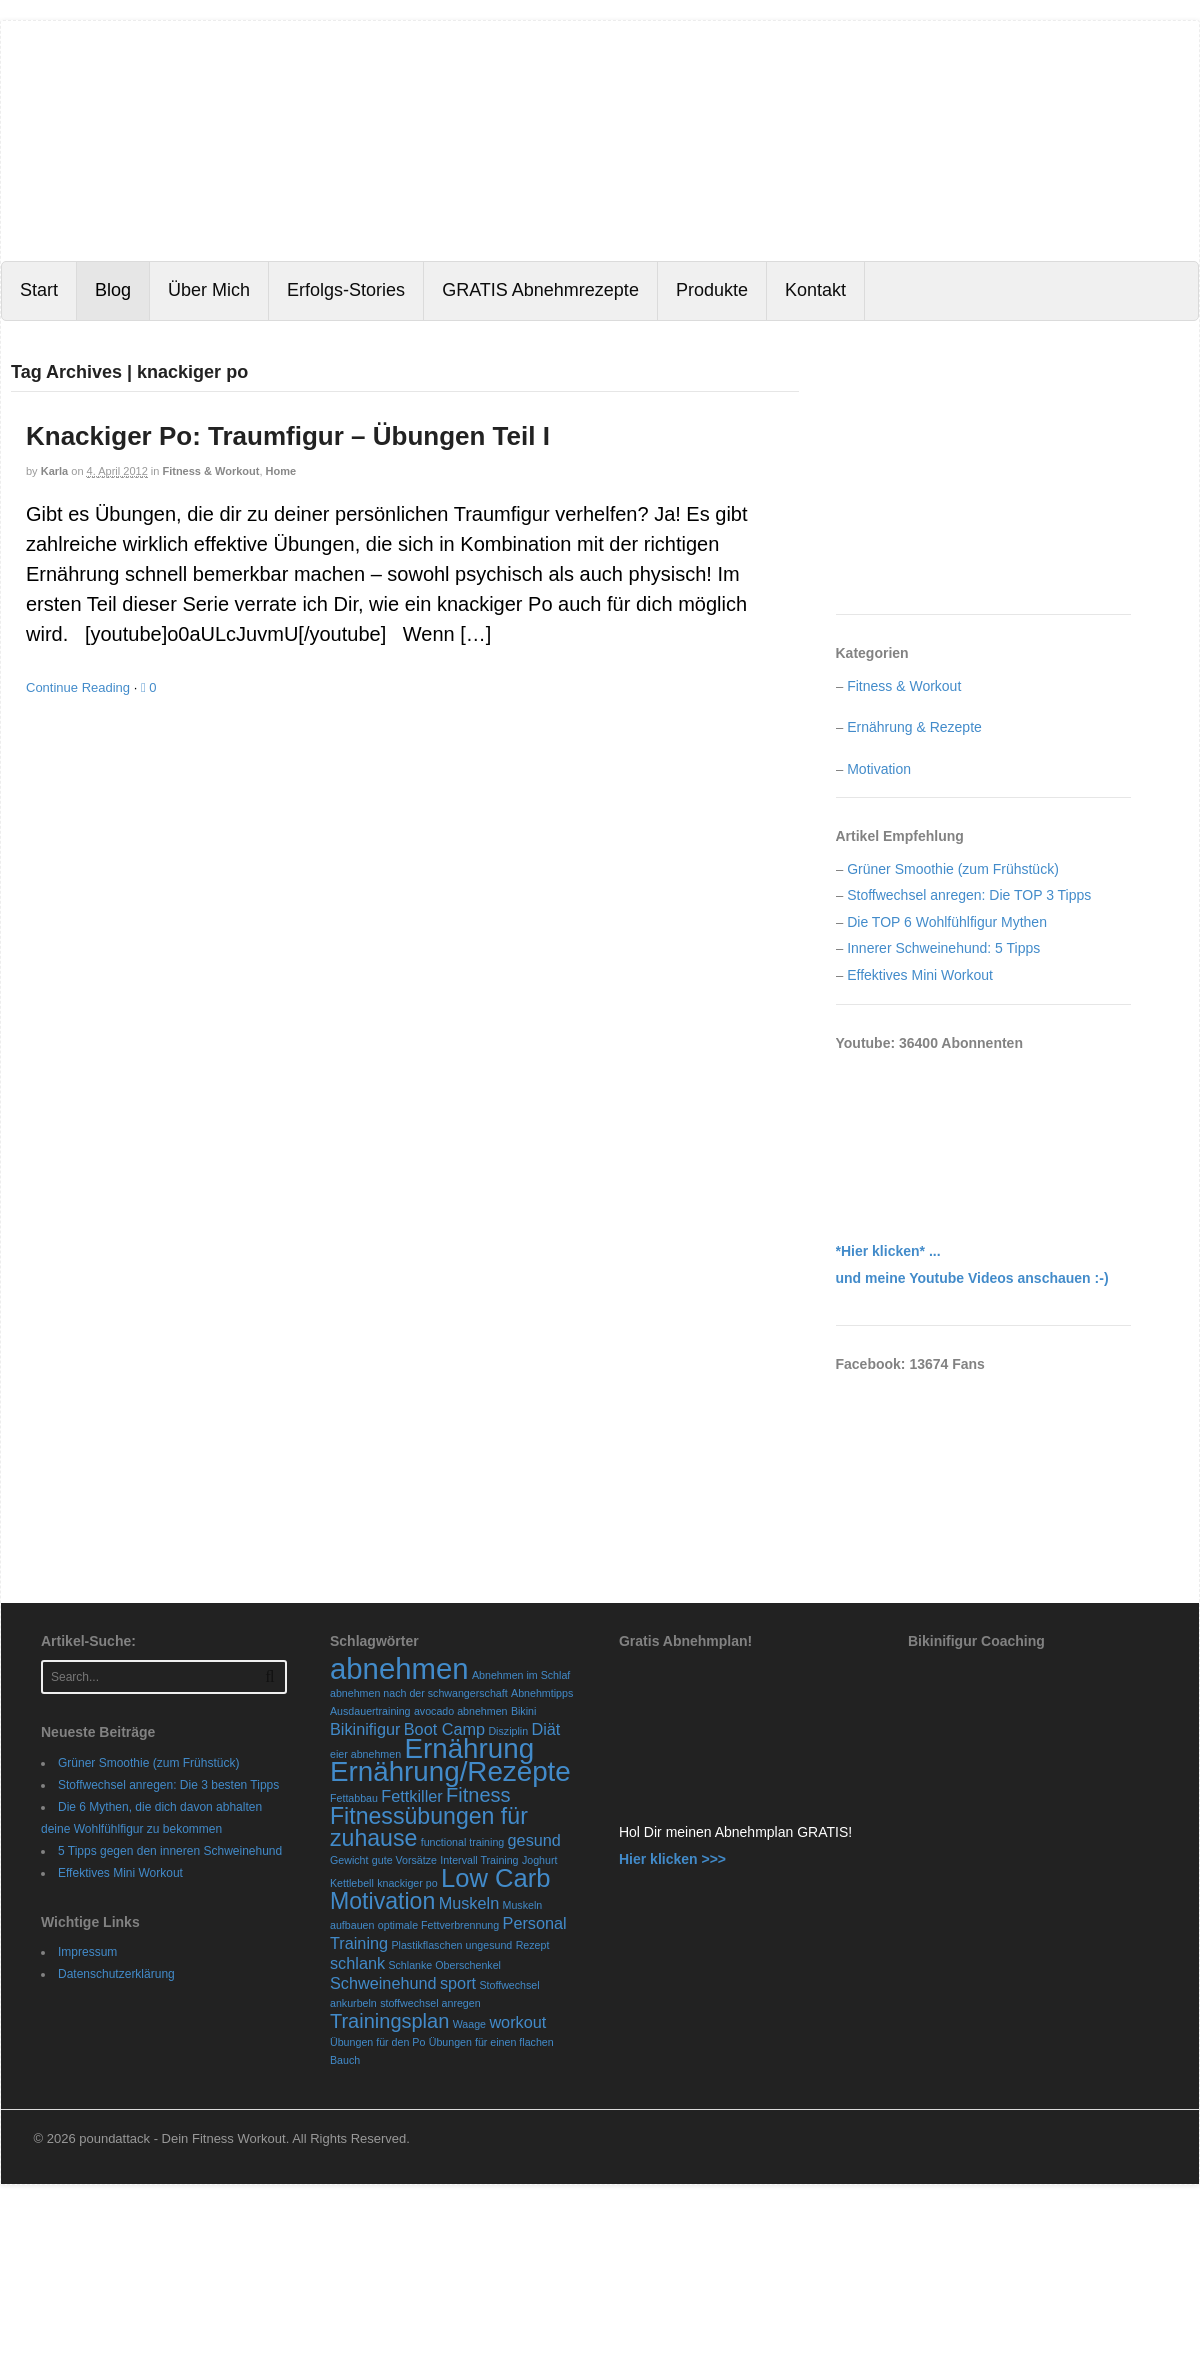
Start (39, 290)
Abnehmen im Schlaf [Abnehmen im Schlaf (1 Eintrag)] (521, 1675)
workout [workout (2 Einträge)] (517, 2022)
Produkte (712, 290)
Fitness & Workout (210, 471)
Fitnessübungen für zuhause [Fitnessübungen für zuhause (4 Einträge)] (429, 1827)
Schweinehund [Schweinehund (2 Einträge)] (383, 1983)
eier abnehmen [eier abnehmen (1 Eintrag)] (365, 1754)
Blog (113, 290)
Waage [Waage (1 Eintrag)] (469, 2024)
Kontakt (815, 290)
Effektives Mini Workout (920, 975)
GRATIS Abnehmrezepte (540, 290)
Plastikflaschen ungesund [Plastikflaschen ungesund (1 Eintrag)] (451, 1945)
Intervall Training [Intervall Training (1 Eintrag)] (479, 1860)
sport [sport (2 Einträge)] (458, 1983)
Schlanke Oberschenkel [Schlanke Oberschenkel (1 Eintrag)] (444, 1965)
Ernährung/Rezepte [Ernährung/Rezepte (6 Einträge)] (450, 1771)
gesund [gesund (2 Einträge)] (534, 1840)
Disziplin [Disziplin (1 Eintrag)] (508, 1731)
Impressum (87, 1952)
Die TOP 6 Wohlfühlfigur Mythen (947, 922)
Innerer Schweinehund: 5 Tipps (943, 948)
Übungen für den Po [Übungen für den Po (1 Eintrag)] (377, 2042)
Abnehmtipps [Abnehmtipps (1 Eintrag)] (542, 1693)
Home (281, 471)
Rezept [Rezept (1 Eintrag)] (533, 1945)
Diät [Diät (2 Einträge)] (545, 1729)
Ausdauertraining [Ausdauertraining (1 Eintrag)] (370, 1711)
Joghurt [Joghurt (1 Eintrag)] (540, 1860)
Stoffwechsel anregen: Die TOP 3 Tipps (969, 895)
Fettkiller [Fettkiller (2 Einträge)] (411, 1796)
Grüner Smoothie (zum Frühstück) (953, 869)
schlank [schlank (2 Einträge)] (357, 1963)
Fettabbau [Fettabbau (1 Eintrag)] (354, 1798)
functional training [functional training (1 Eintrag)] (463, 1842)
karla (55, 471)
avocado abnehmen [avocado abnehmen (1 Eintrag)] (461, 1711)
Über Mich (209, 290)
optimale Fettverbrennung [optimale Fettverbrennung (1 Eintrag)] (438, 1925)
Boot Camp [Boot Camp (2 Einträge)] (444, 1729)
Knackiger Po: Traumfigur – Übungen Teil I (288, 436)
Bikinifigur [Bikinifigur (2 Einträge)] (365, 1729)
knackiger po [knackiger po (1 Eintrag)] (407, 1883)
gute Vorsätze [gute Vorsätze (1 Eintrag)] (404, 1860)
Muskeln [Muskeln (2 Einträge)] (469, 1903)
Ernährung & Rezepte (914, 727)
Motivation (879, 769)
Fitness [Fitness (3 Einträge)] (478, 1795)
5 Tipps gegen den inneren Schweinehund (170, 1851)
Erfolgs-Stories (346, 290)
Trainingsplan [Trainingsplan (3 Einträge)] (389, 2021)
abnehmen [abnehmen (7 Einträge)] (399, 1668)
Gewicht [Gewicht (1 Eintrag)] (349, 1860)
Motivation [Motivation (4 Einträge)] (382, 1901)
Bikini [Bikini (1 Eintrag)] (523, 1711)
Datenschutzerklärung (116, 1974)
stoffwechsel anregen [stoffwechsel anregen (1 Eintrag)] (430, 2003)
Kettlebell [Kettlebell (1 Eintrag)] (352, 1883)
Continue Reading (78, 687)
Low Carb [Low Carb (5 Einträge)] (496, 1878)
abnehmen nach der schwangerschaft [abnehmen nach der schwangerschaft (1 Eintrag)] (419, 1693)
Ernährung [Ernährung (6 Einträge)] (469, 1748)
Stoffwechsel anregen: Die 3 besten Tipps (168, 1785)
